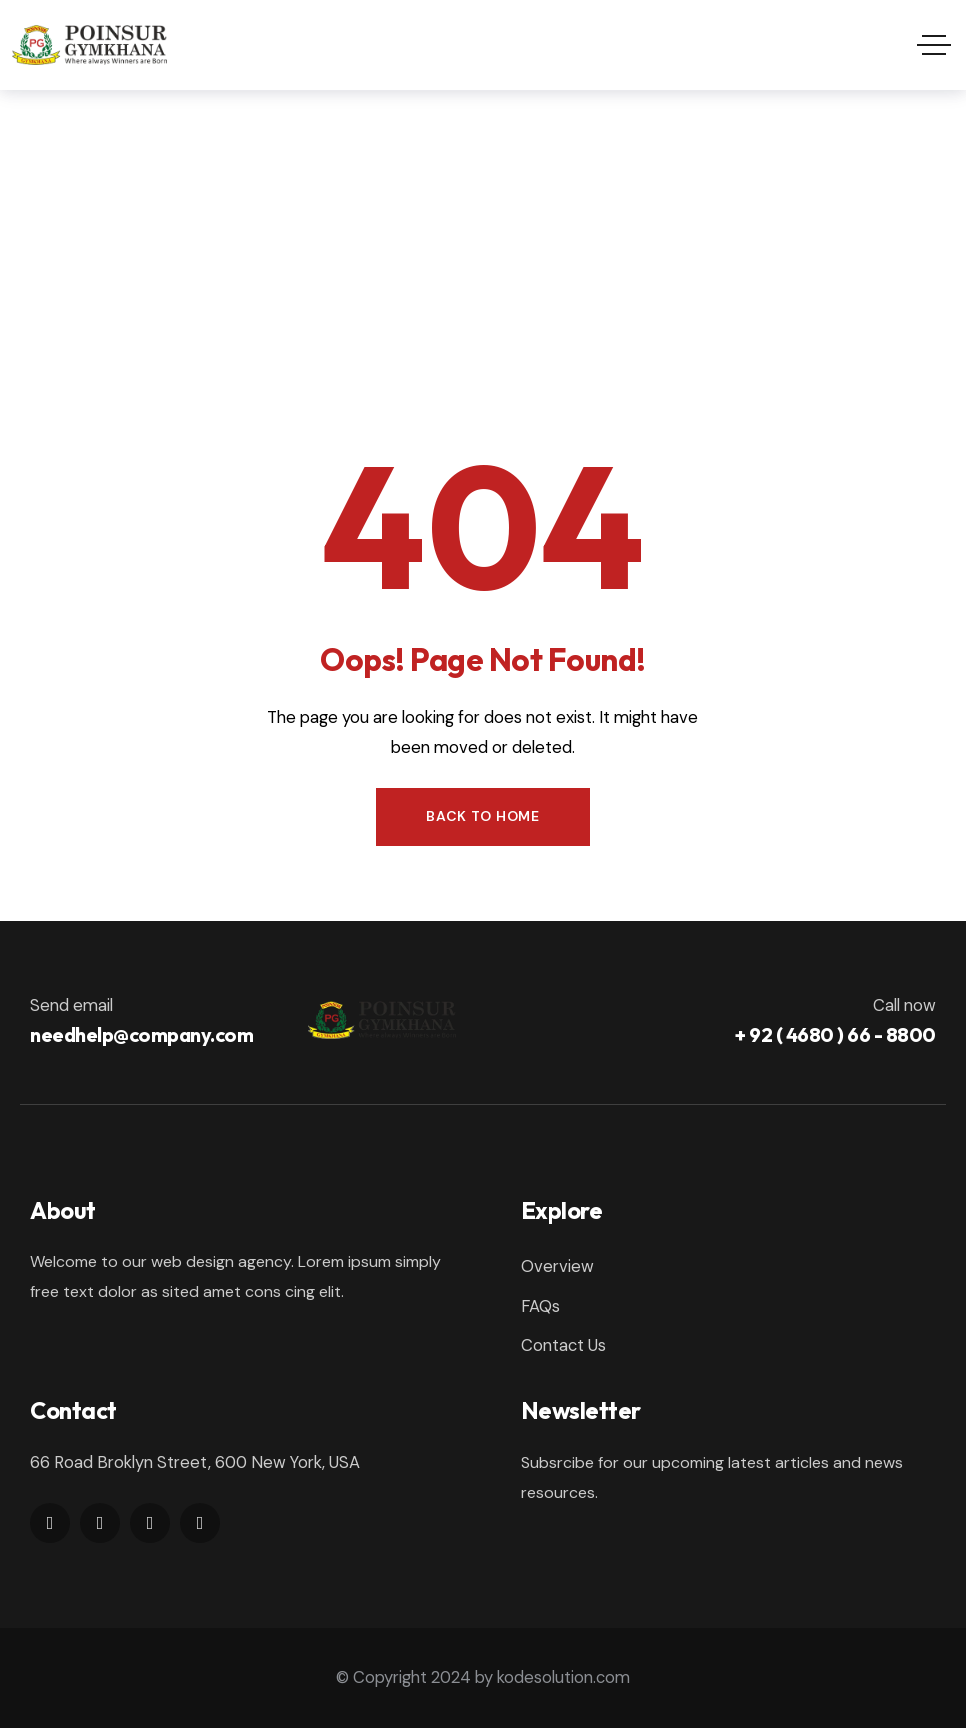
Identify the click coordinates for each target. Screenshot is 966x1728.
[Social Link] (50, 1523)
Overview (557, 1267)
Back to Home (482, 816)
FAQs (540, 1306)
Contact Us (563, 1345)
